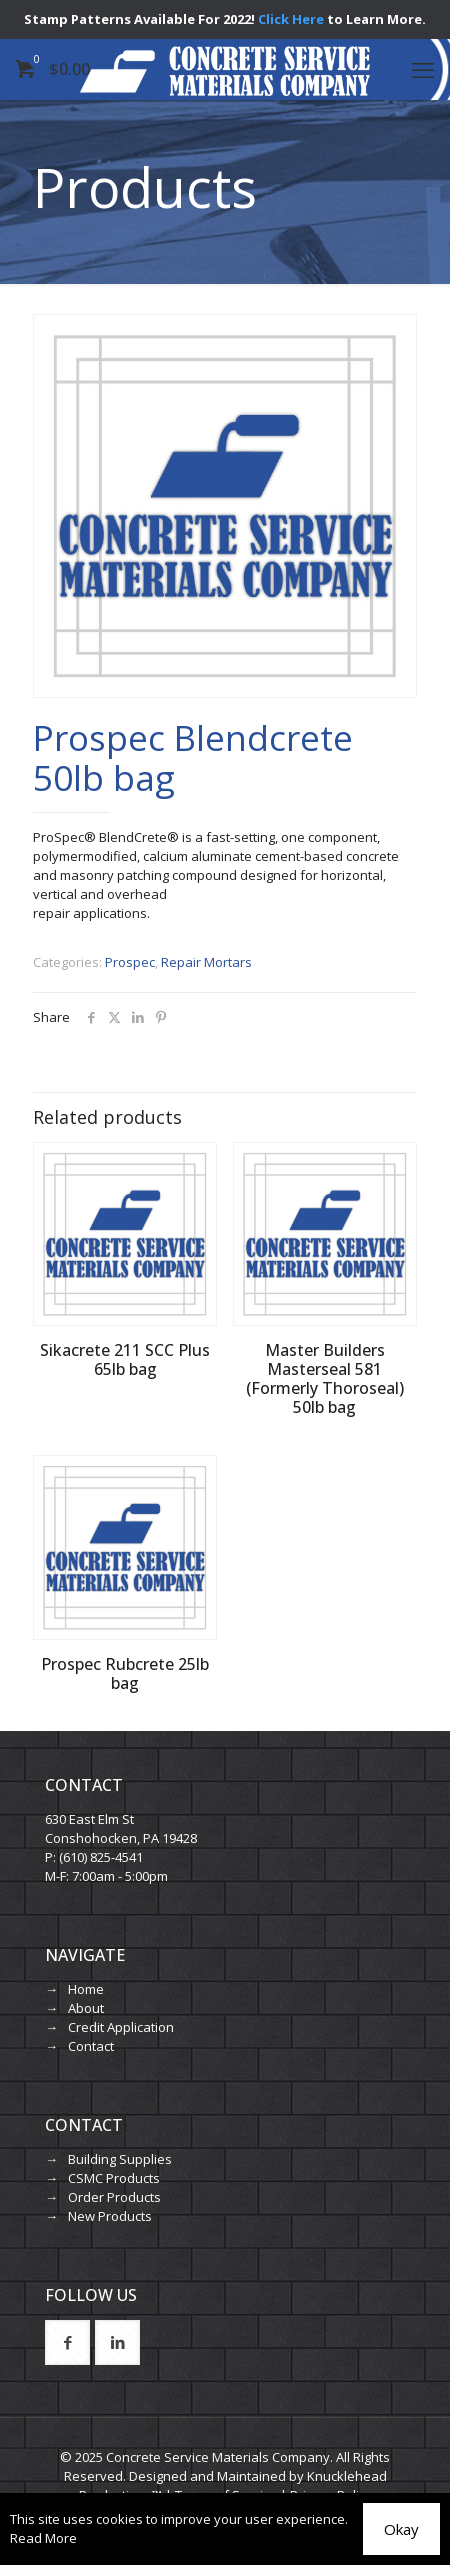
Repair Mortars (206, 962)
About (86, 2008)
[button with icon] (67, 2342)
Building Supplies (120, 2159)
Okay (401, 2529)
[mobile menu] (423, 69)
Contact (91, 2046)
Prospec (130, 962)
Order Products (114, 2197)
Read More (43, 2538)
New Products (110, 2216)
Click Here (291, 19)
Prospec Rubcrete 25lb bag (125, 1673)
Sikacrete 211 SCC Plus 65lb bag (125, 1359)
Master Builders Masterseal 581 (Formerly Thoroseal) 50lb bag (325, 1378)
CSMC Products (114, 2178)
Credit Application (121, 2027)
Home (86, 1989)
